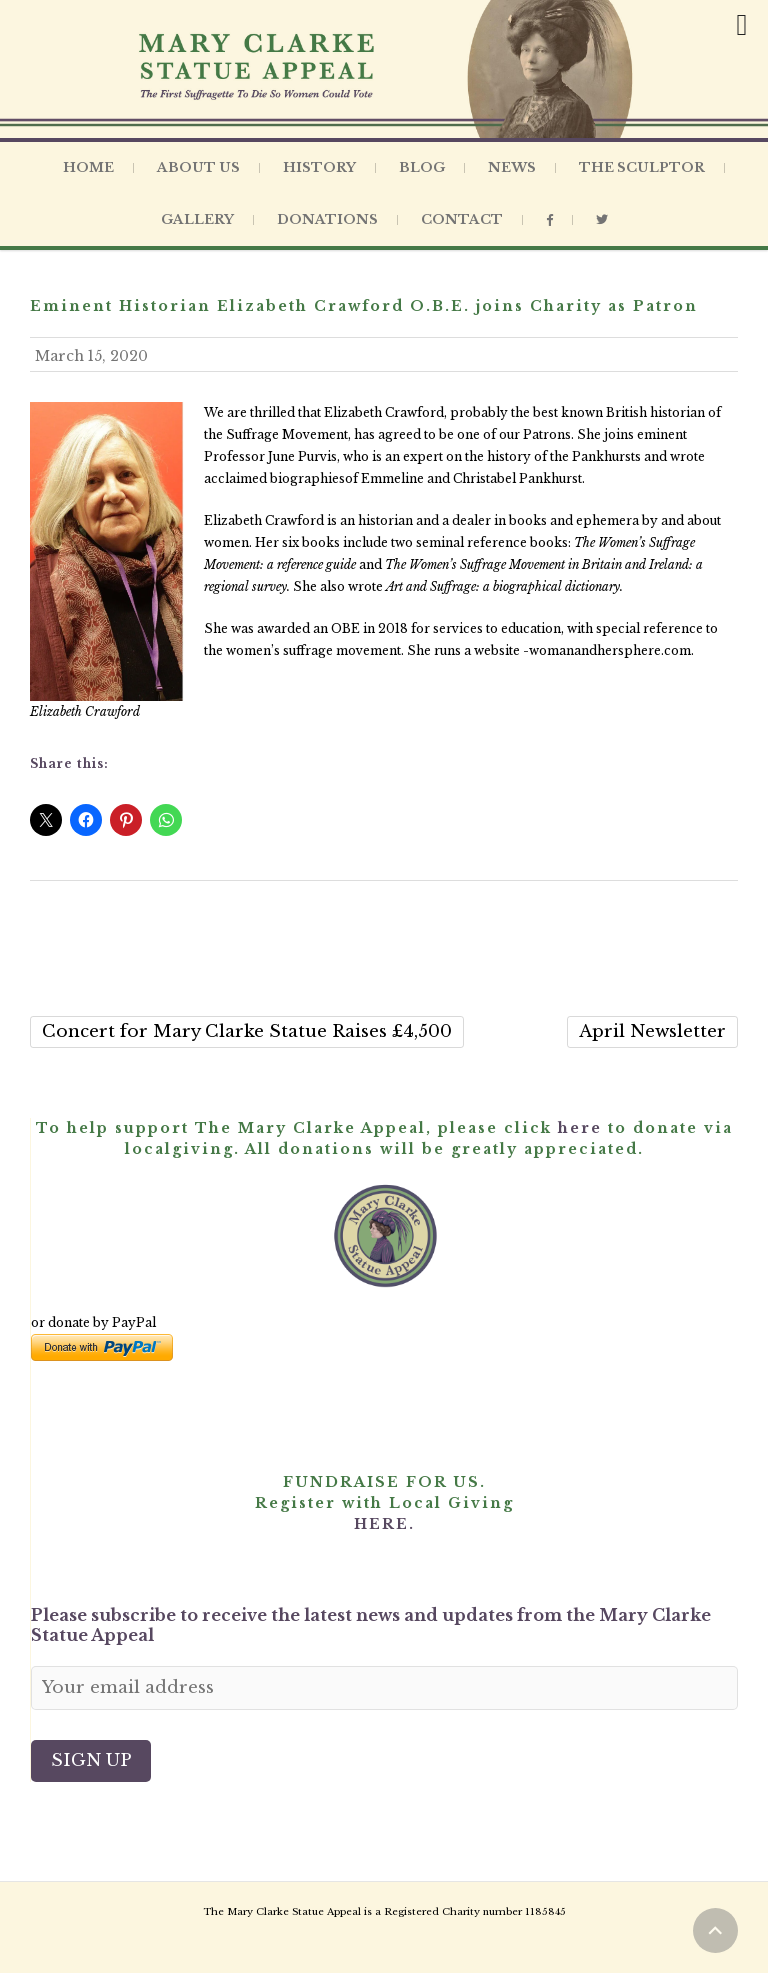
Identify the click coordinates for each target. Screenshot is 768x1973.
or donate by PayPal (93, 1322)
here (580, 1128)
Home (88, 167)
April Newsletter (652, 1031)
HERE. (384, 1524)
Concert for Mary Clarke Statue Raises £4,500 (247, 1031)
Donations (327, 219)
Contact (462, 219)
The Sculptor (642, 167)
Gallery (197, 219)
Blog (422, 167)
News (512, 167)
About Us (198, 167)
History (319, 167)
